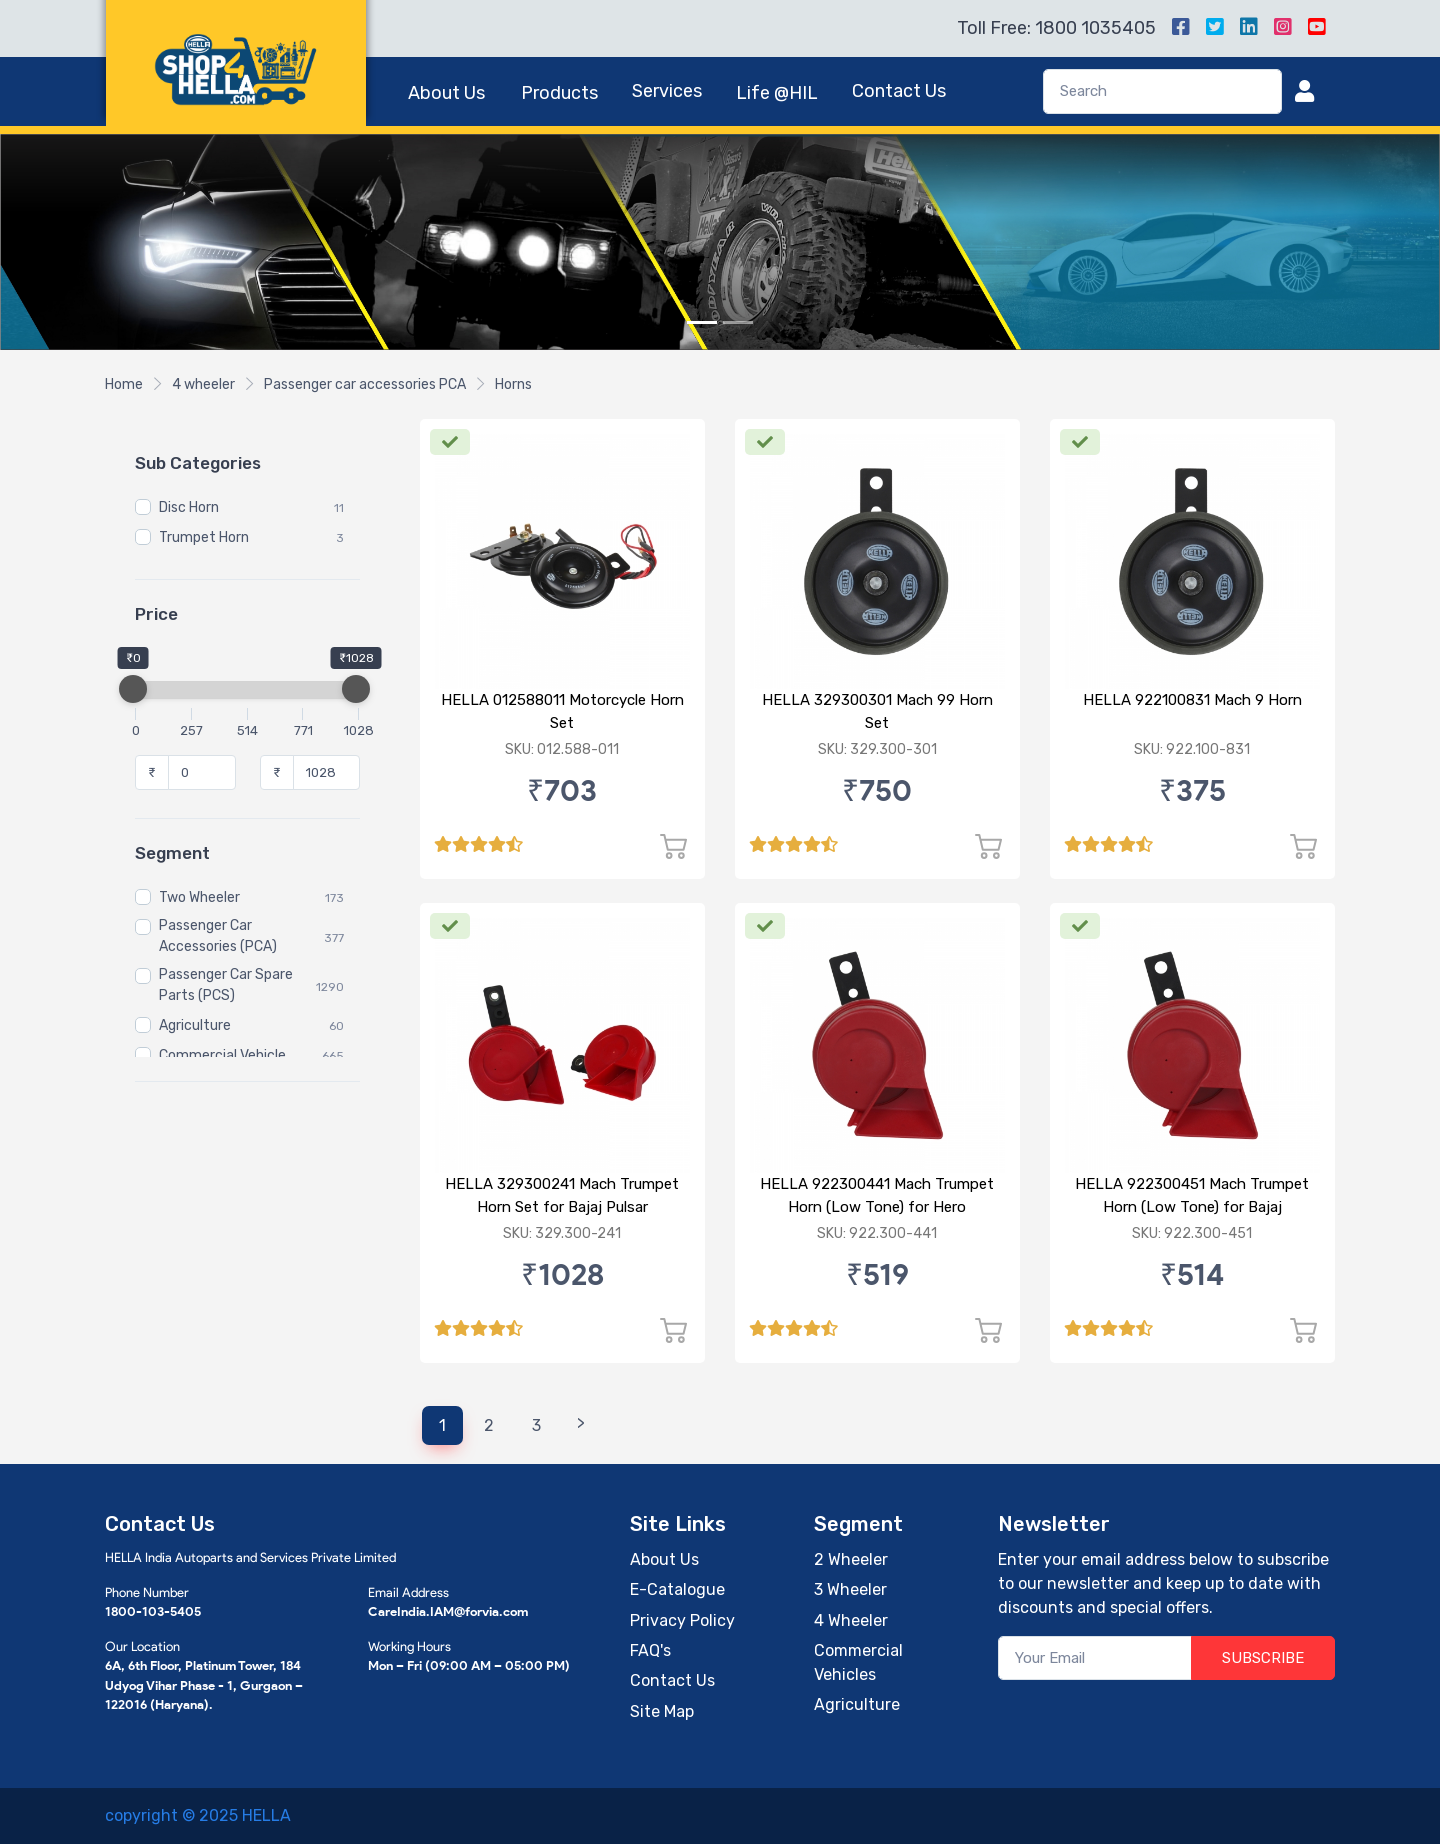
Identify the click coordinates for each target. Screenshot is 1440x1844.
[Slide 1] (702, 322)
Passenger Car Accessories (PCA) (218, 937)
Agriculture (195, 1026)
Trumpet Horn (204, 538)
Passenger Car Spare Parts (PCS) (226, 986)
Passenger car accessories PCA (365, 384)
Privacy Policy (682, 1620)
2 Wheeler (851, 1559)
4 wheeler (203, 384)
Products (559, 93)
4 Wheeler (851, 1620)
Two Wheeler (199, 898)
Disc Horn (189, 508)
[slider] (133, 689)
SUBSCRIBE (1263, 1658)
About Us (446, 93)
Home (124, 384)
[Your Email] (1095, 1658)
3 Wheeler (850, 1589)
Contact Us (899, 91)
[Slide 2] (738, 322)
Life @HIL (777, 93)
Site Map (662, 1711)
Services (667, 91)
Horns (513, 384)
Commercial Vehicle (222, 1056)
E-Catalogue (677, 1589)
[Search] (1162, 91)
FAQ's (650, 1650)
